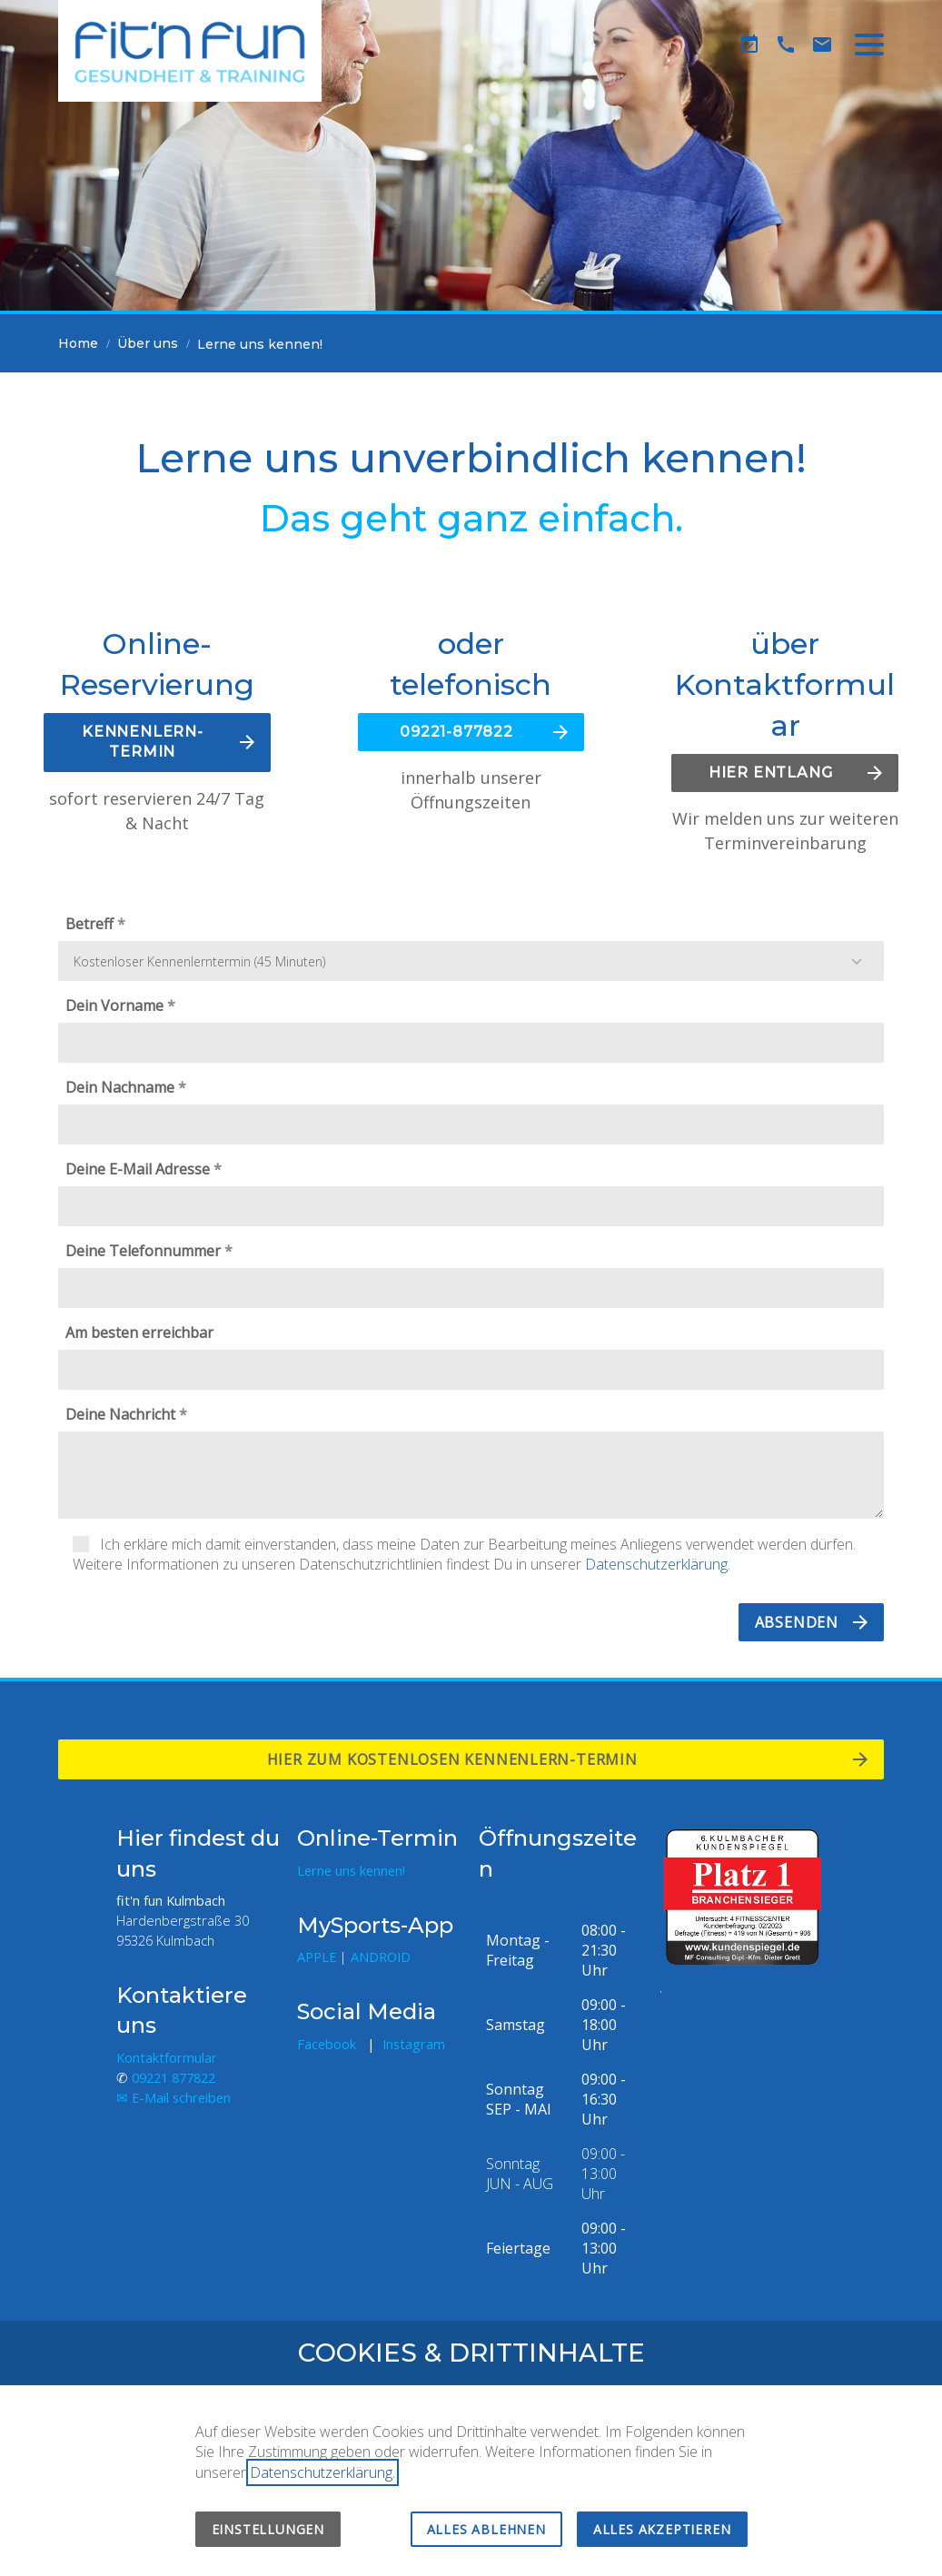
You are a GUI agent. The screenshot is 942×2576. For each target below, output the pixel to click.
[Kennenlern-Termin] (749, 44)
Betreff (89, 924)
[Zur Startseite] (190, 51)
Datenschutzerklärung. (657, 1564)
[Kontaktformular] (822, 44)
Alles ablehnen (486, 2529)
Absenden (796, 1622)
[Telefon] (786, 44)
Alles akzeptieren (662, 2529)
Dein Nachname (119, 1087)
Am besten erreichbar (139, 1332)
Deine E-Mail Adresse (137, 1169)
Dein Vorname (114, 1006)
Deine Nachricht (120, 1414)
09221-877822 (456, 731)
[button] (869, 44)
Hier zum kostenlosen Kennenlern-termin (457, 1759)
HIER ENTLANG (771, 772)
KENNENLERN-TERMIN (142, 741)
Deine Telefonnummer (143, 1251)
